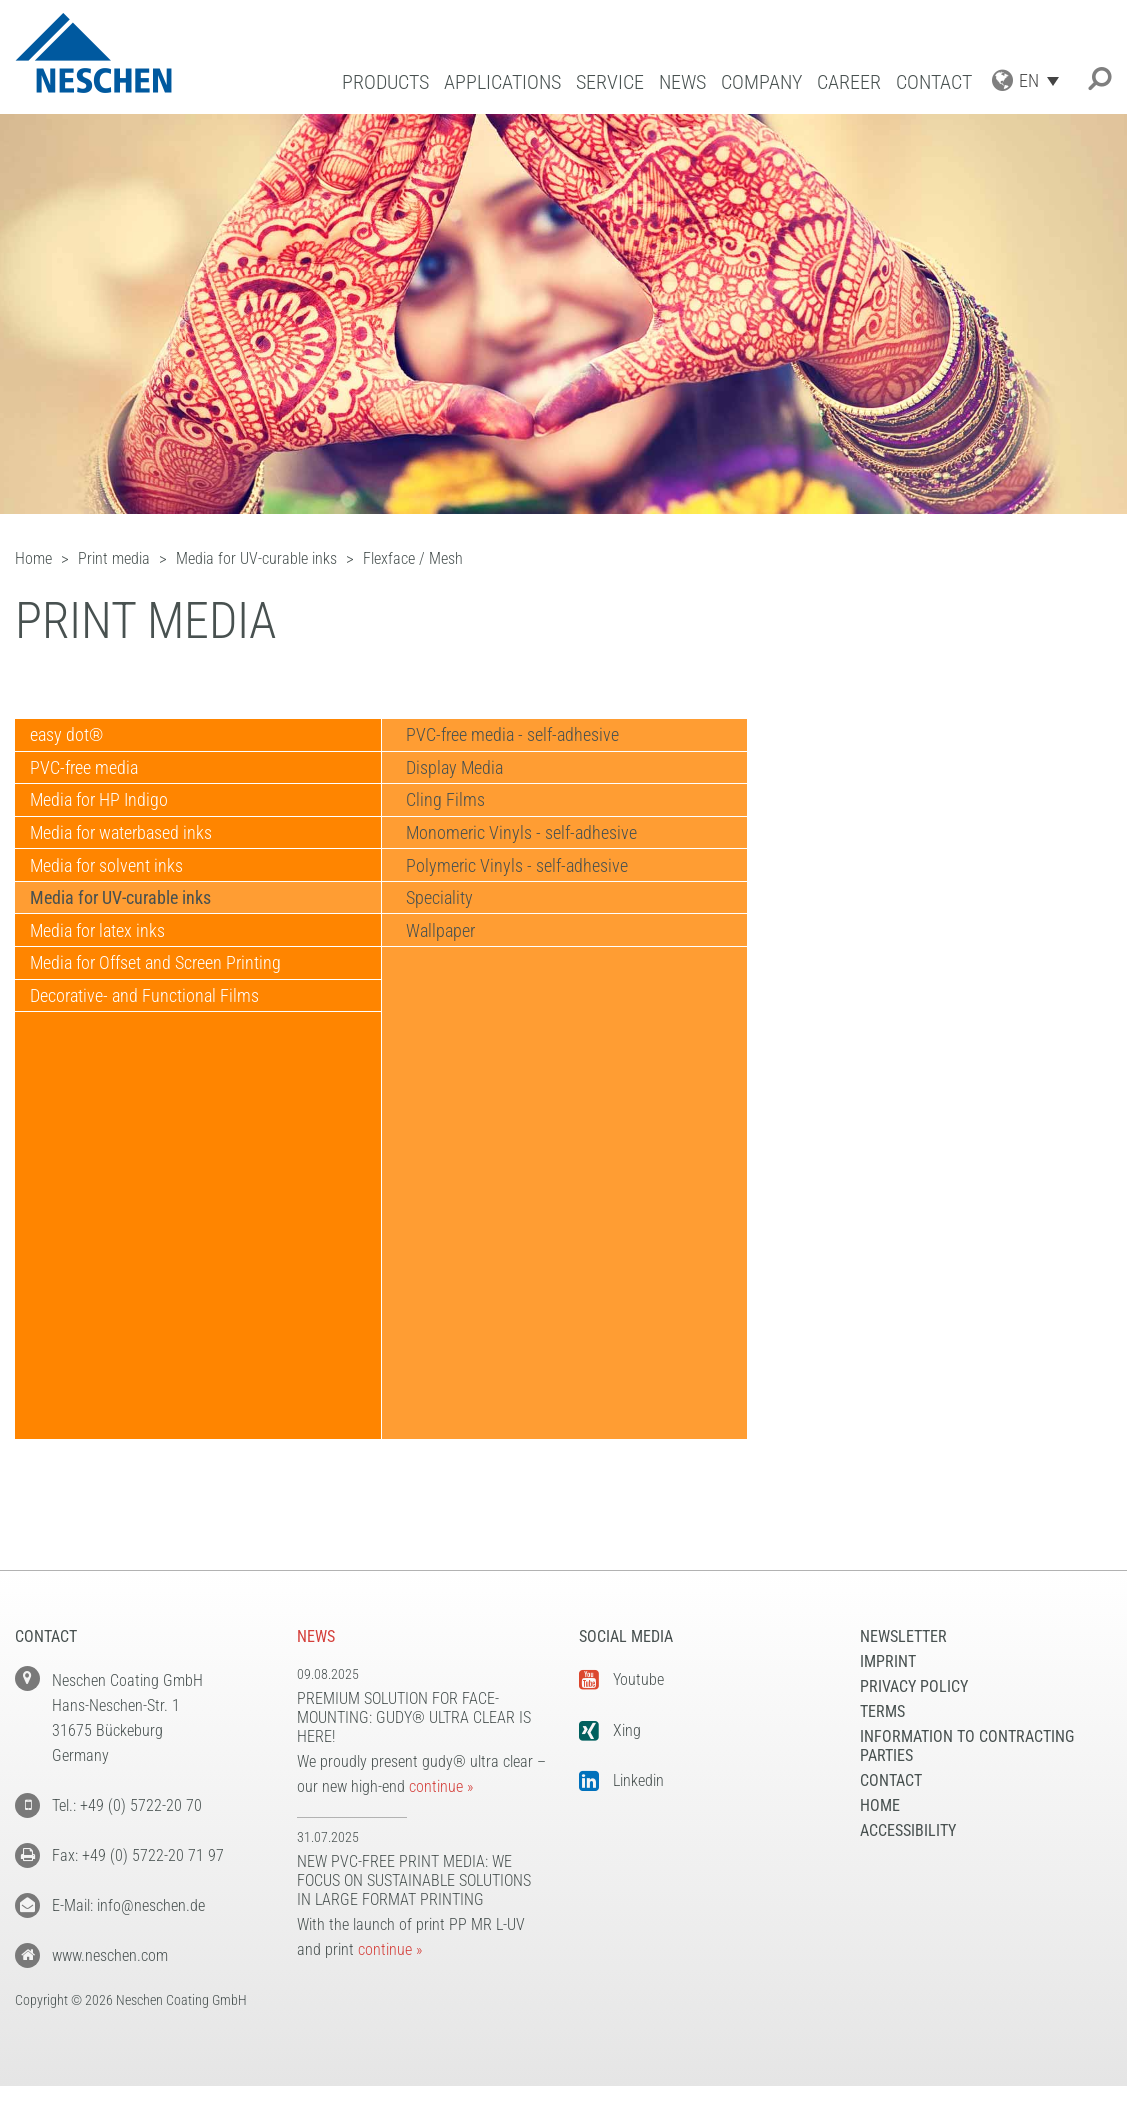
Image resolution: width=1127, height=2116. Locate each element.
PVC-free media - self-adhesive (509, 738)
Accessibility (908, 1830)
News (682, 82)
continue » (441, 1786)
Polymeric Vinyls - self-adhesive (514, 898)
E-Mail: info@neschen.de (128, 1905)
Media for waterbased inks (127, 858)
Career (849, 82)
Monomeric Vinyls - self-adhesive (518, 858)
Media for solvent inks (112, 898)
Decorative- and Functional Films (150, 1058)
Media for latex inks (103, 978)
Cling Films (442, 818)
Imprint (888, 1661)
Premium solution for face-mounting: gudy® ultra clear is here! (414, 1717)
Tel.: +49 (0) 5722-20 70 (127, 1805)
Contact (934, 82)
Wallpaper (437, 978)
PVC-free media (90, 778)
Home (880, 1805)
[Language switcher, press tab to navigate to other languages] (1044, 80)
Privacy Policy (914, 1686)
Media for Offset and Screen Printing (161, 1018)
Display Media (451, 778)
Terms (882, 1711)
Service (610, 82)
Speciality (436, 938)
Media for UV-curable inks (126, 938)
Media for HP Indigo (105, 818)
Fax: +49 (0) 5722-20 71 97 (138, 1855)
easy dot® (72, 738)
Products (385, 82)
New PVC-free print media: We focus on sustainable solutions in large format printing (414, 1880)
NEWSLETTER (903, 1636)
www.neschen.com (110, 1955)
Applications (502, 82)
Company (761, 82)
